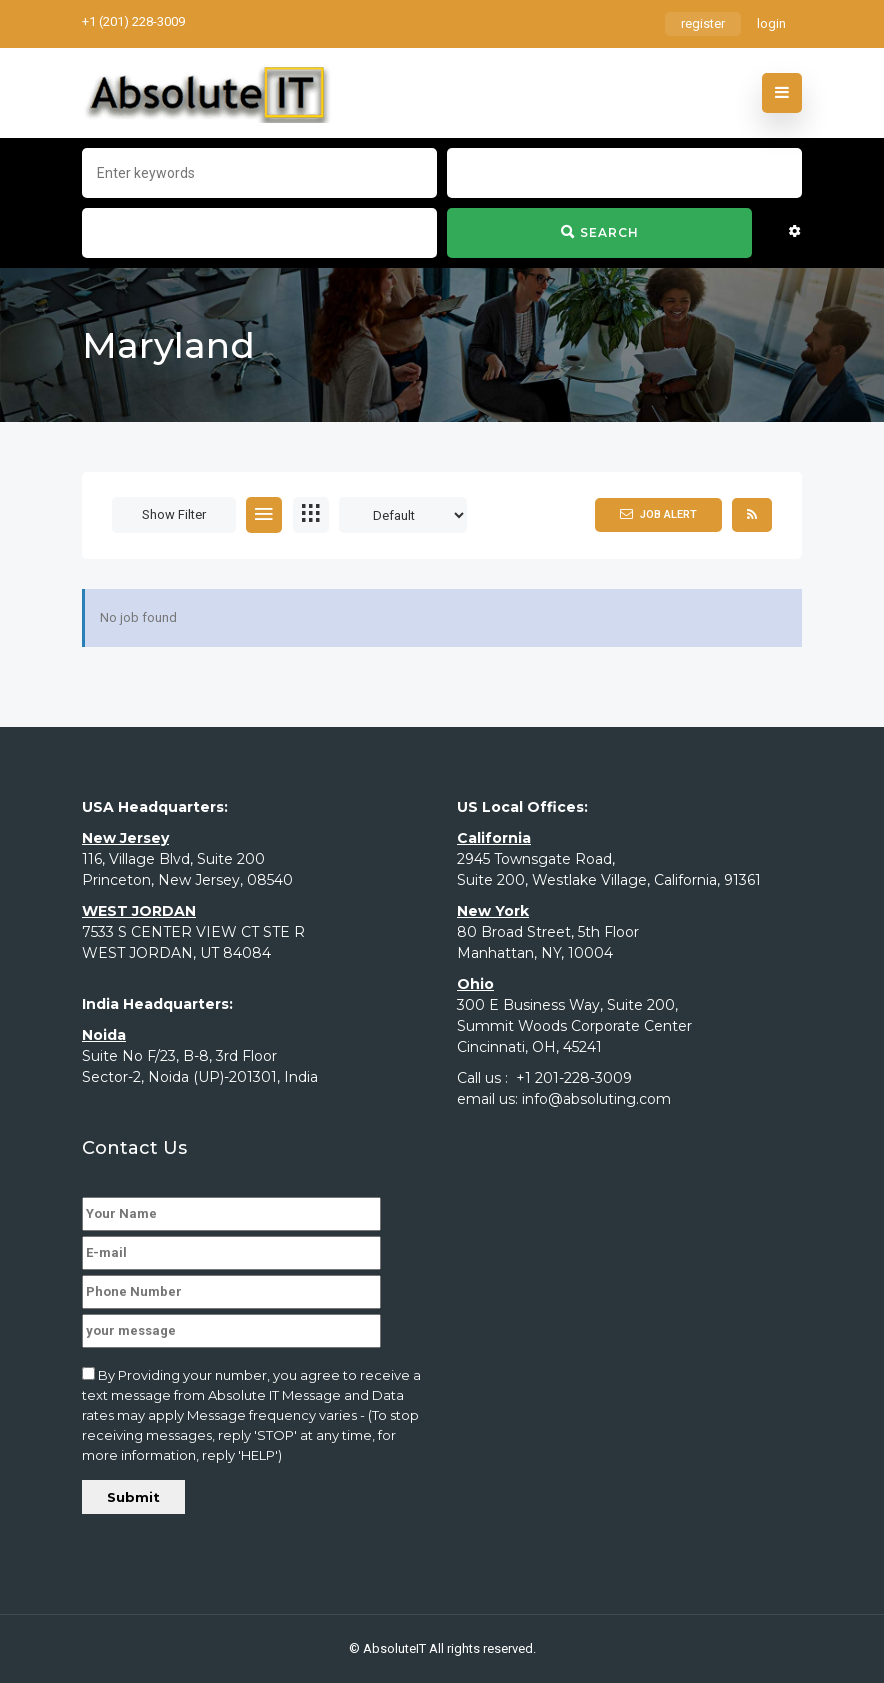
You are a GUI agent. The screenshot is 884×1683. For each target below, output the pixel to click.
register (703, 23)
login (771, 23)
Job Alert (658, 514)
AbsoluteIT (394, 1648)
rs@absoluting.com (273, 21)
